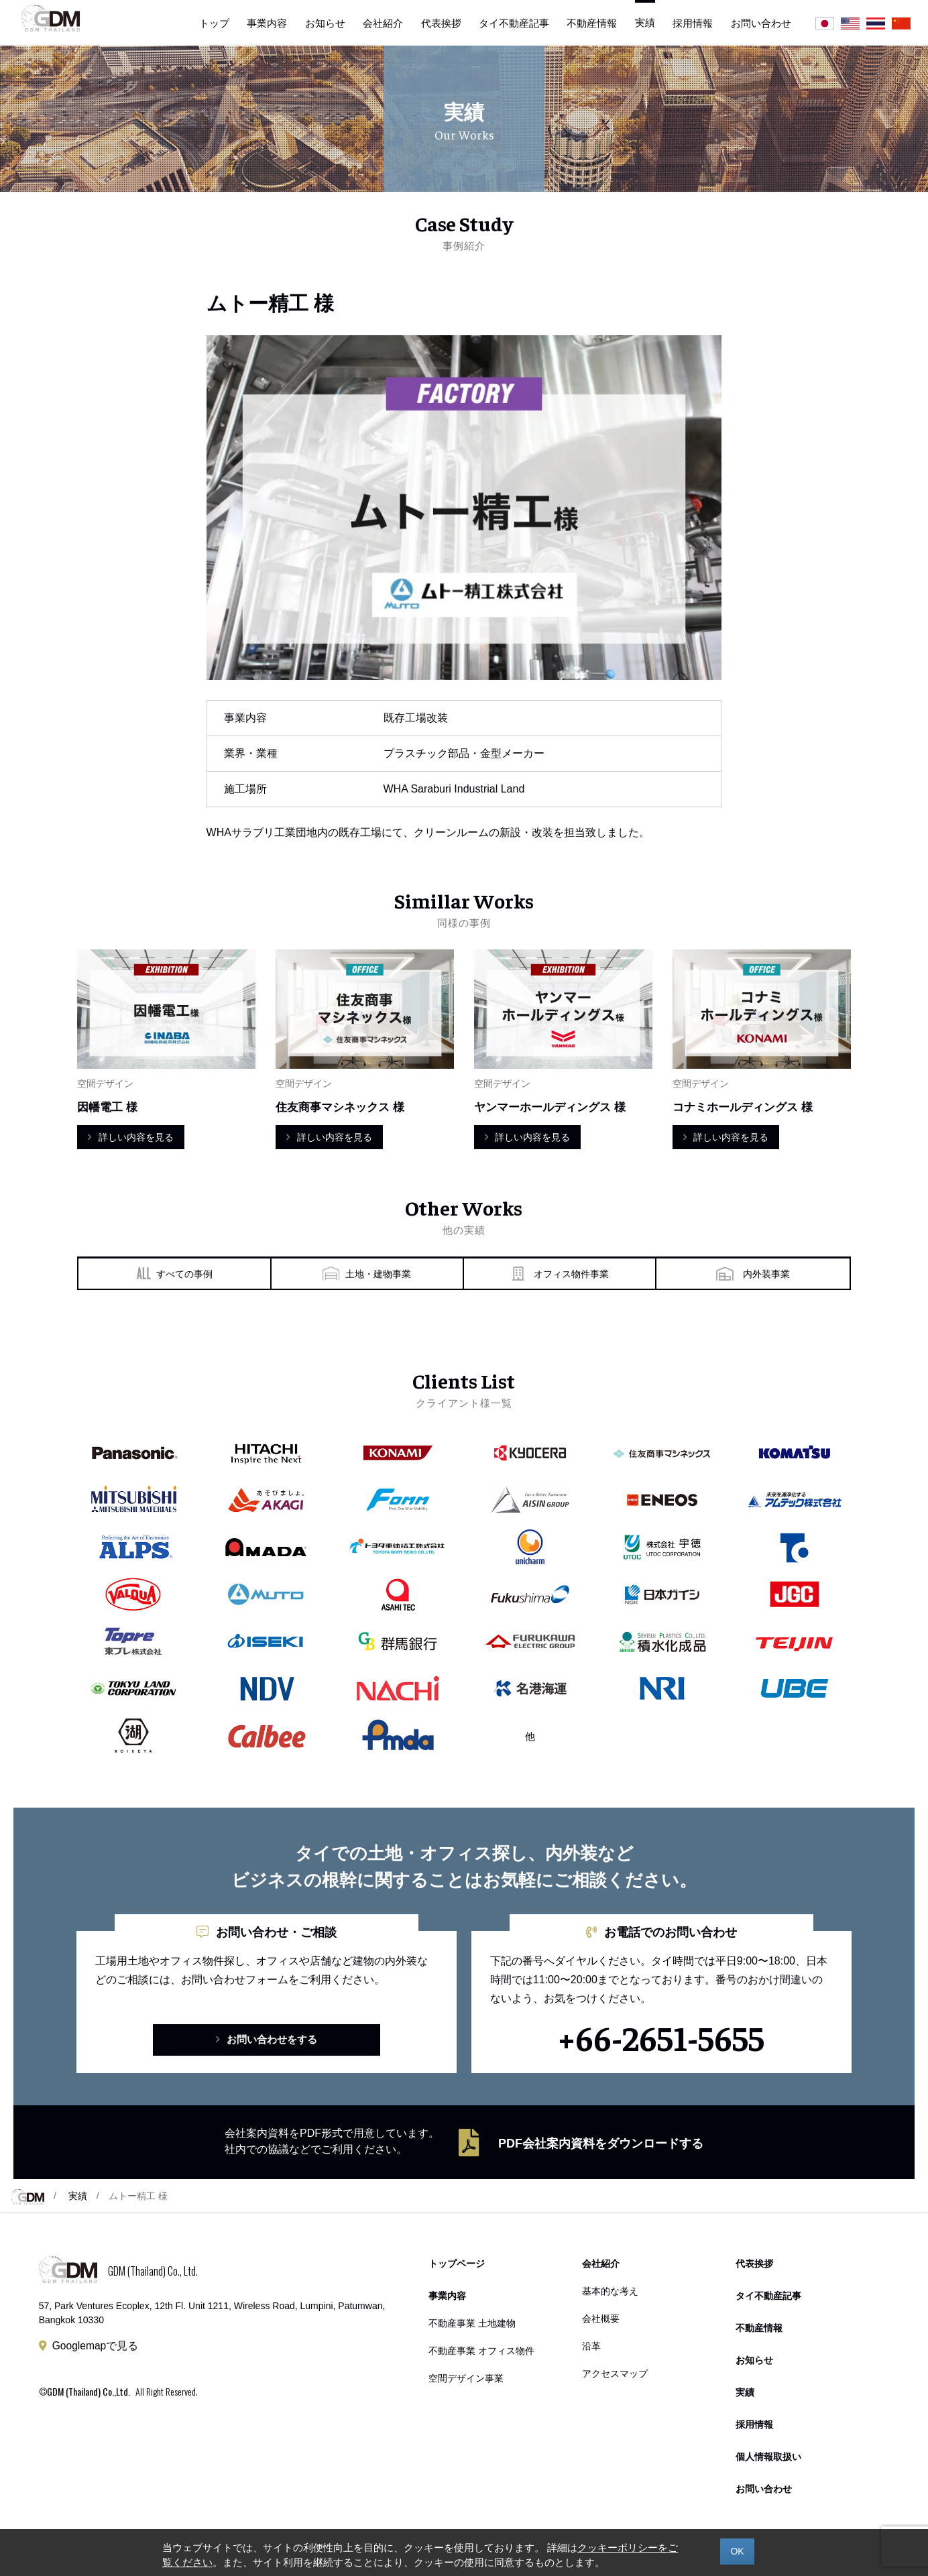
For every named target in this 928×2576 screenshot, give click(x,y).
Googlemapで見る (95, 2348)
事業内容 (267, 23)
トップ (214, 23)
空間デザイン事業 (466, 2379)
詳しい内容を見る (130, 1137)
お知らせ (325, 23)
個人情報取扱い (768, 2460)
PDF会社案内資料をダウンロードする (600, 2146)
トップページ (456, 2267)
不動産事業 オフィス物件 (481, 2352)
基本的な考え (610, 2293)
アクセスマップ (615, 2374)
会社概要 (601, 2320)
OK (737, 2551)
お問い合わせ (761, 23)
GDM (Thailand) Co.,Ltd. (88, 2394)
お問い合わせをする (266, 2042)
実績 (77, 2198)
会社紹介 (383, 23)
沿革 (591, 2347)
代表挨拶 (441, 23)
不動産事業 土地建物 (472, 2326)
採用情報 (693, 23)
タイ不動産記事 (514, 23)
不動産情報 (592, 23)
